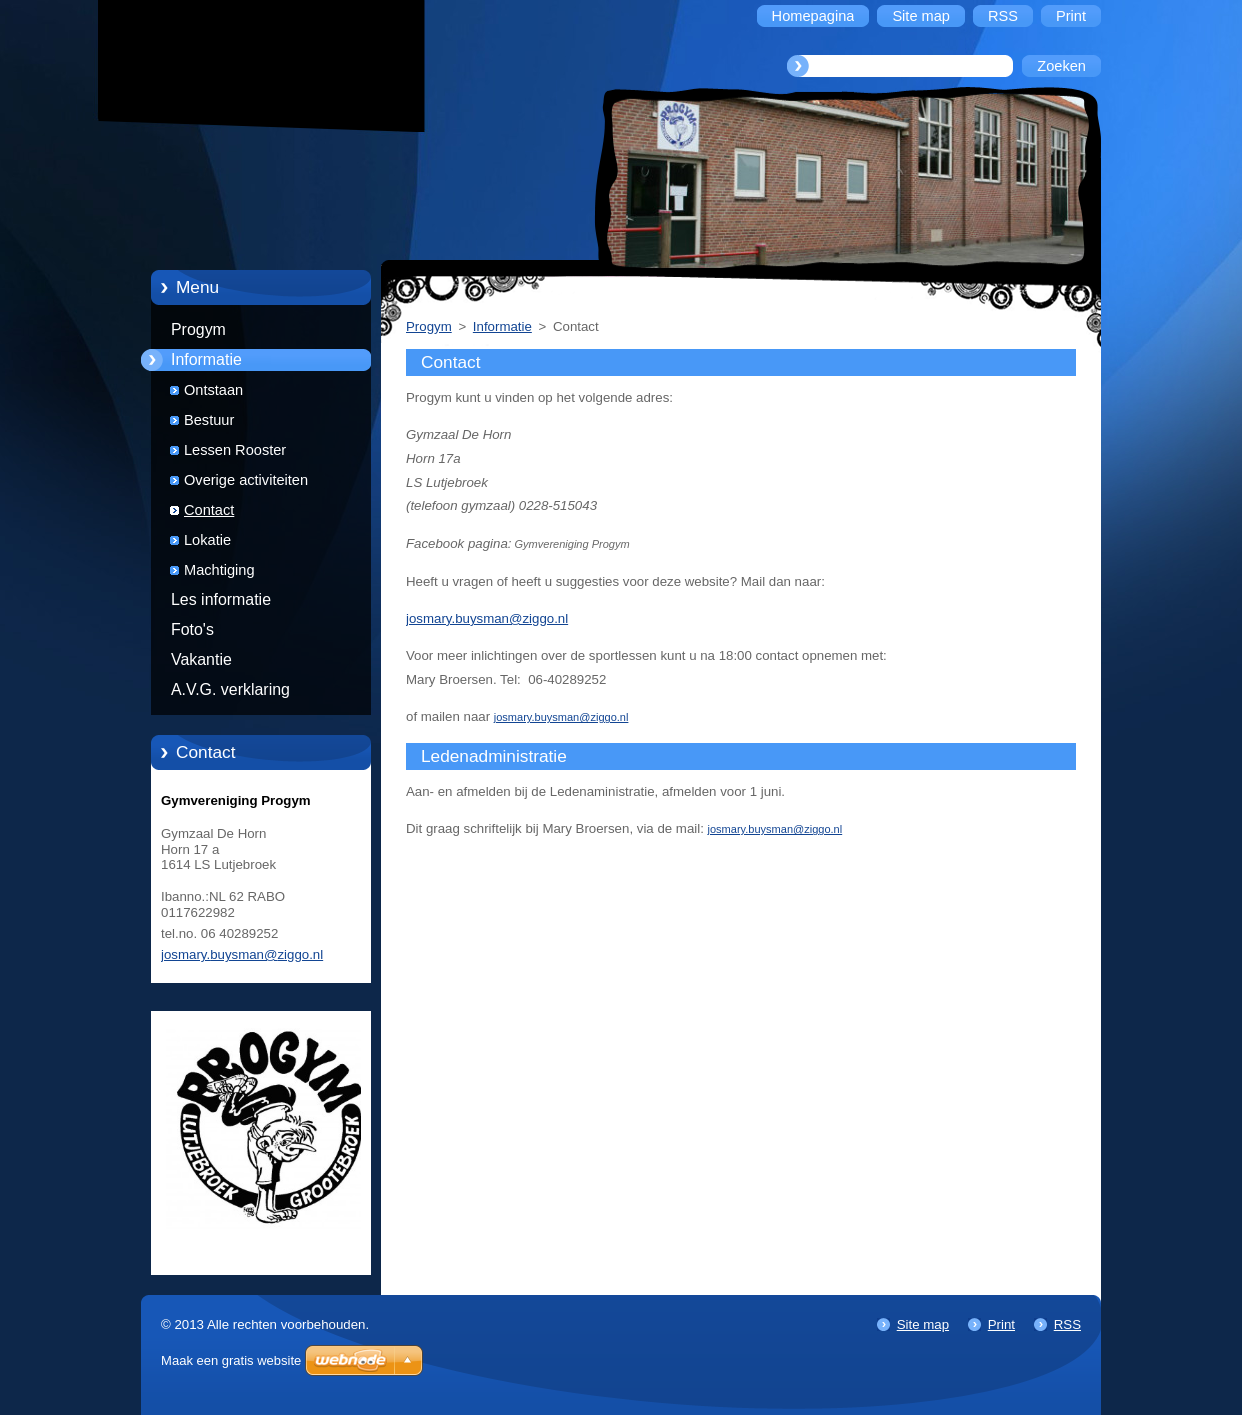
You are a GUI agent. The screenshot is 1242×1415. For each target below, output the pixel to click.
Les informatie (221, 599)
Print (1001, 1324)
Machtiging (219, 570)
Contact (209, 510)
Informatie (206, 359)
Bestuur (209, 420)
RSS (1067, 1324)
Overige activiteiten (246, 480)
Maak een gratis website (231, 1360)
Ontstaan (213, 390)
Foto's (192, 629)
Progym (198, 329)
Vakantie (201, 659)
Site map (923, 1324)
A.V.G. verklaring (230, 689)
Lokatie (207, 540)
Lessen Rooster (235, 450)
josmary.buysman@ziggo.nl (487, 618)
